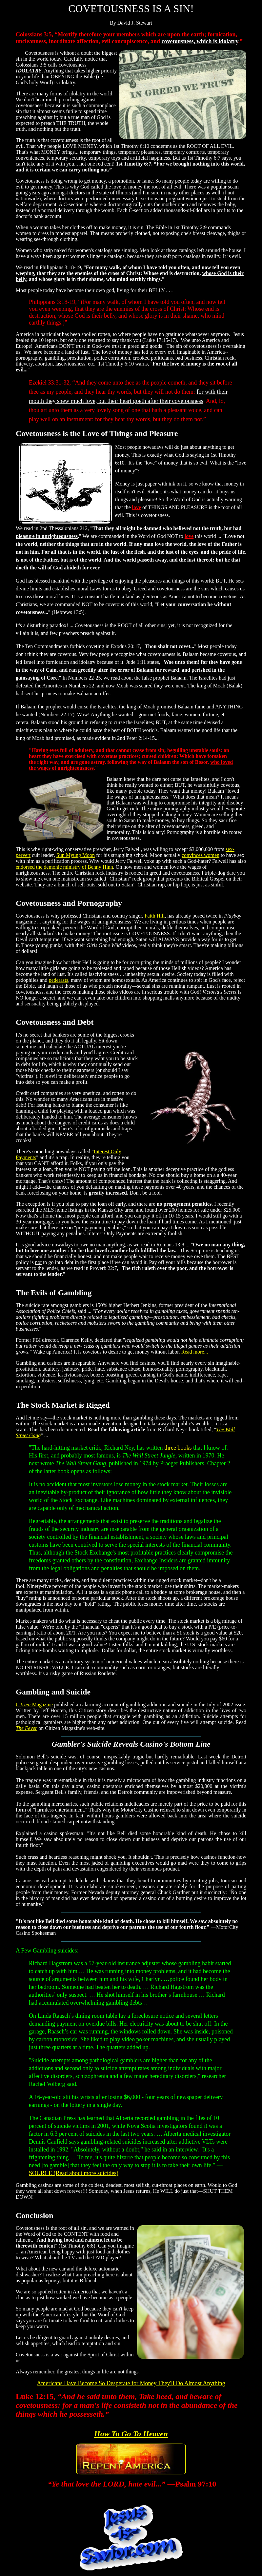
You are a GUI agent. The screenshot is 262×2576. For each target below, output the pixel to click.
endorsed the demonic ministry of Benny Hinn (64, 867)
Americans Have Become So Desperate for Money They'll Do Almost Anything (131, 2383)
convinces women (200, 855)
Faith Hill (155, 916)
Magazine (34, 1704)
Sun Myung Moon (75, 855)
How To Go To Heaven (131, 2433)
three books (177, 1447)
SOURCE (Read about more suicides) (73, 2173)
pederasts (58, 980)
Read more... (194, 1352)
